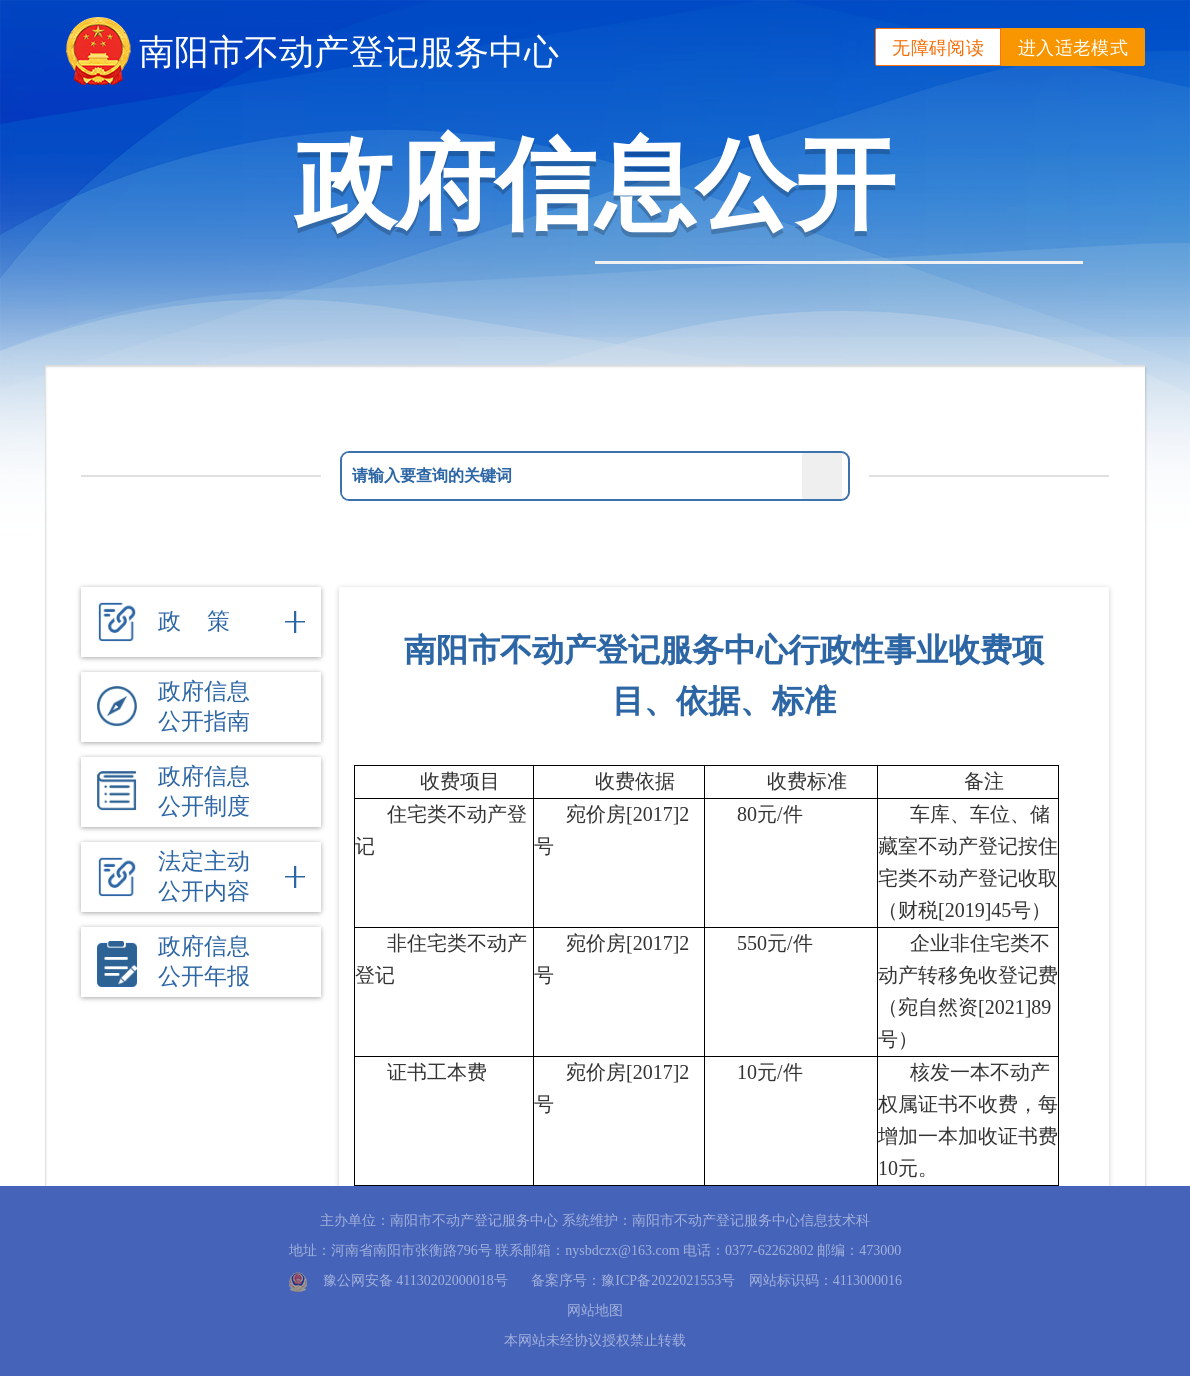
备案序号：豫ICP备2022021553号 (633, 1280)
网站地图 (595, 1310)
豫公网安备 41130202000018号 (415, 1280)
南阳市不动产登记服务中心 (349, 51)
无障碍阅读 (938, 48)
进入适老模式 (1073, 48)
